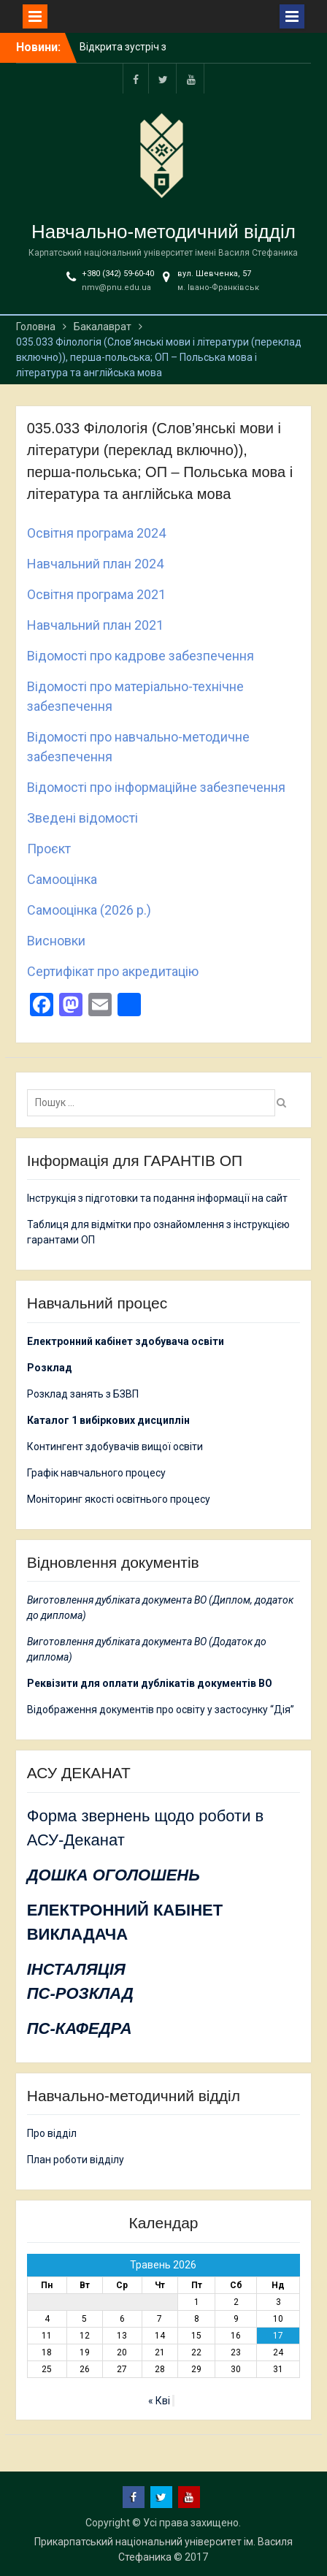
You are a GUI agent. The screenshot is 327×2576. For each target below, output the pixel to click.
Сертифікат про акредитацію (113, 971)
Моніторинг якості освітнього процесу (118, 1499)
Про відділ (52, 2133)
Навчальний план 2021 (95, 625)
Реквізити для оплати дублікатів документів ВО (149, 1683)
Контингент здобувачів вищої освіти (115, 1446)
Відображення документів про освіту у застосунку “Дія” (160, 1709)
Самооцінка (62, 879)
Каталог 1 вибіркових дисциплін (108, 1420)
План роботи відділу (75, 2159)
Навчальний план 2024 (95, 563)
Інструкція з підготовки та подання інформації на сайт (158, 1198)
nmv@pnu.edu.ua (116, 287)
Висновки (56, 940)
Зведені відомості (82, 818)
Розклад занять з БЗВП (83, 1394)
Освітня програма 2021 (96, 594)
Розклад (49, 1367)
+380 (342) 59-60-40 (118, 273)
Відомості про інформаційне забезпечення (156, 787)
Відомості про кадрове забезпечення (140, 655)
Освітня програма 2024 (96, 533)
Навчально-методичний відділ (163, 232)
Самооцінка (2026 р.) (89, 910)
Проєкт (49, 848)
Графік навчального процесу (96, 1473)
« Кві (159, 2401)
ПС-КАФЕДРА (79, 2028)
